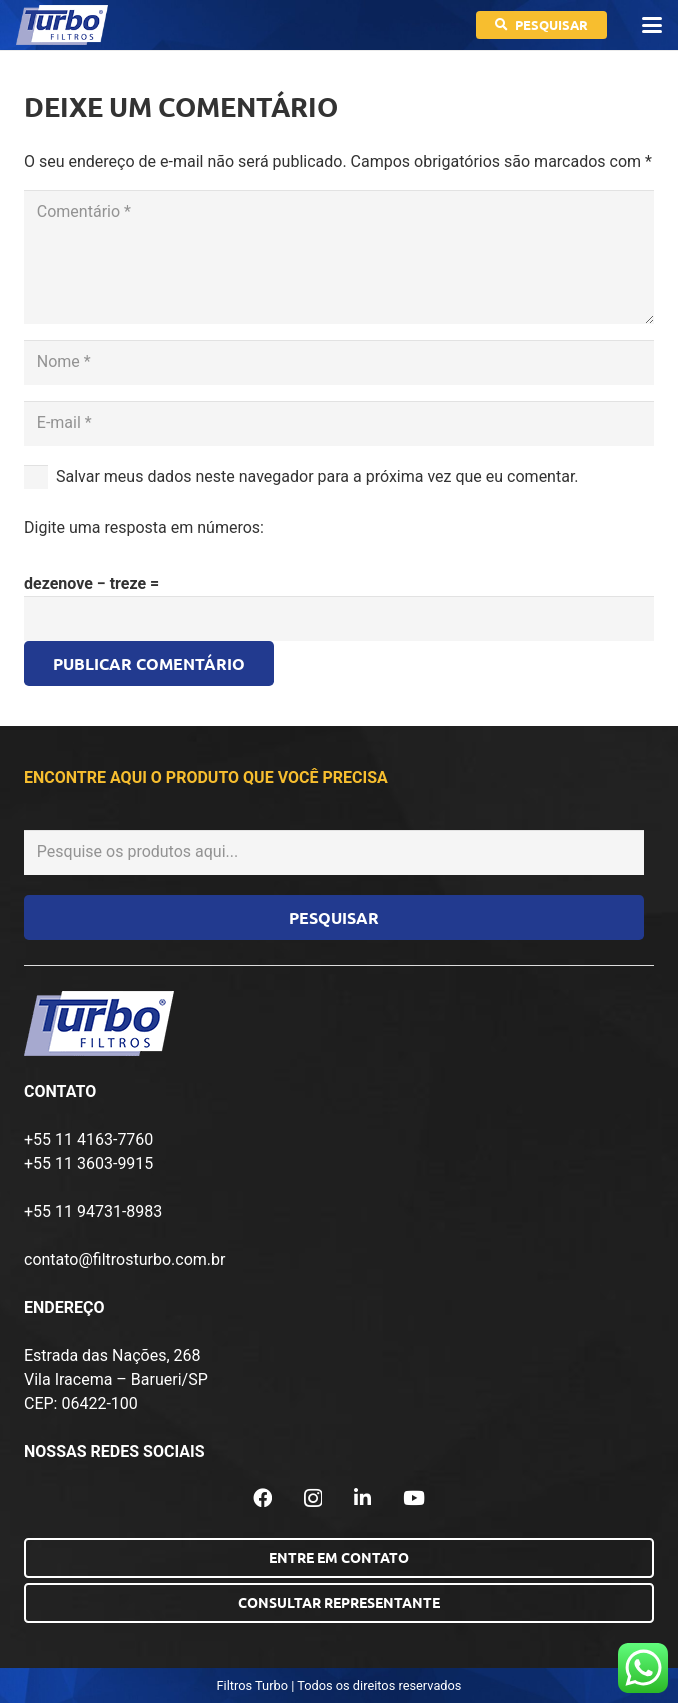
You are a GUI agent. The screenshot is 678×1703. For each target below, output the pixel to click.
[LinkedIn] (362, 1497)
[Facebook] (262, 1497)
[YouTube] (414, 1497)
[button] (652, 25)
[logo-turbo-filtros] (62, 25)
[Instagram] (313, 1498)
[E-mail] (339, 423)
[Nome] (339, 362)
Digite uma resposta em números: (144, 527)
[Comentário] (339, 257)
